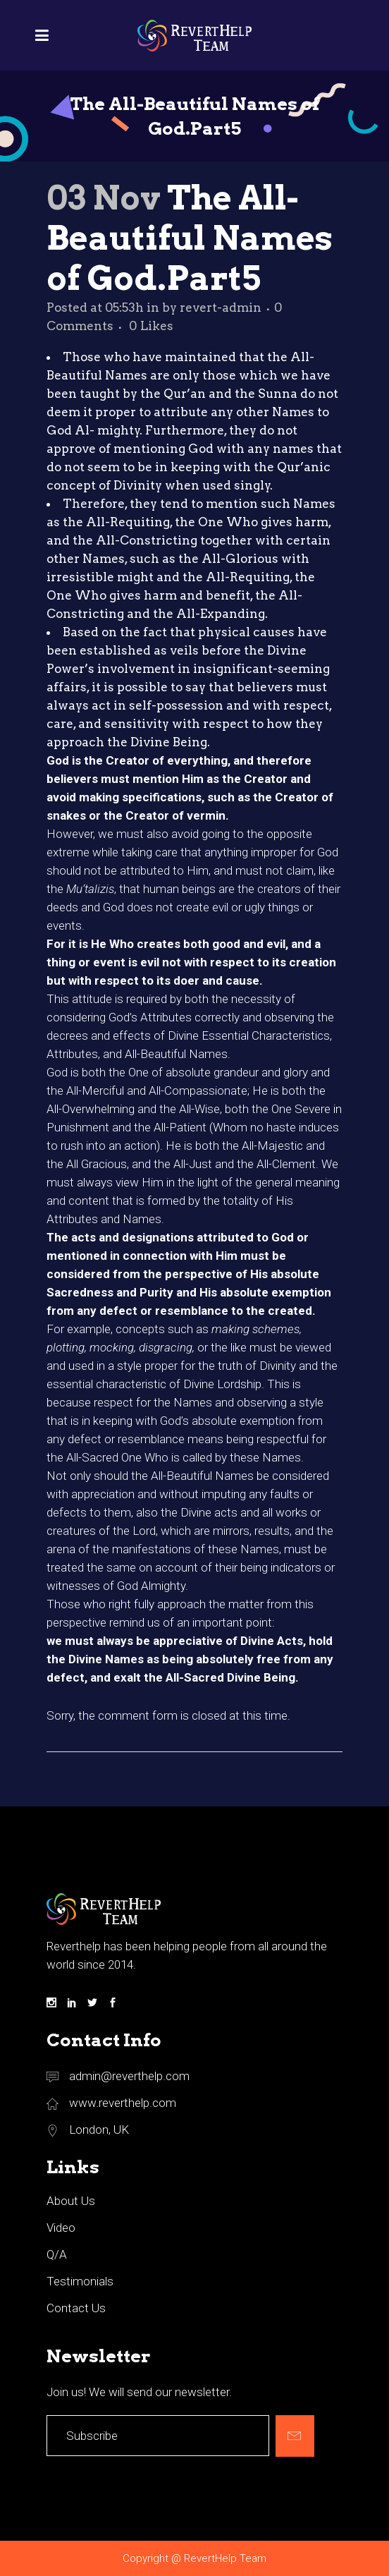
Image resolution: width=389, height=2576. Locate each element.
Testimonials (80, 2281)
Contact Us (76, 2308)
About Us (71, 2201)
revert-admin (220, 307)
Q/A (57, 2254)
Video (61, 2227)
